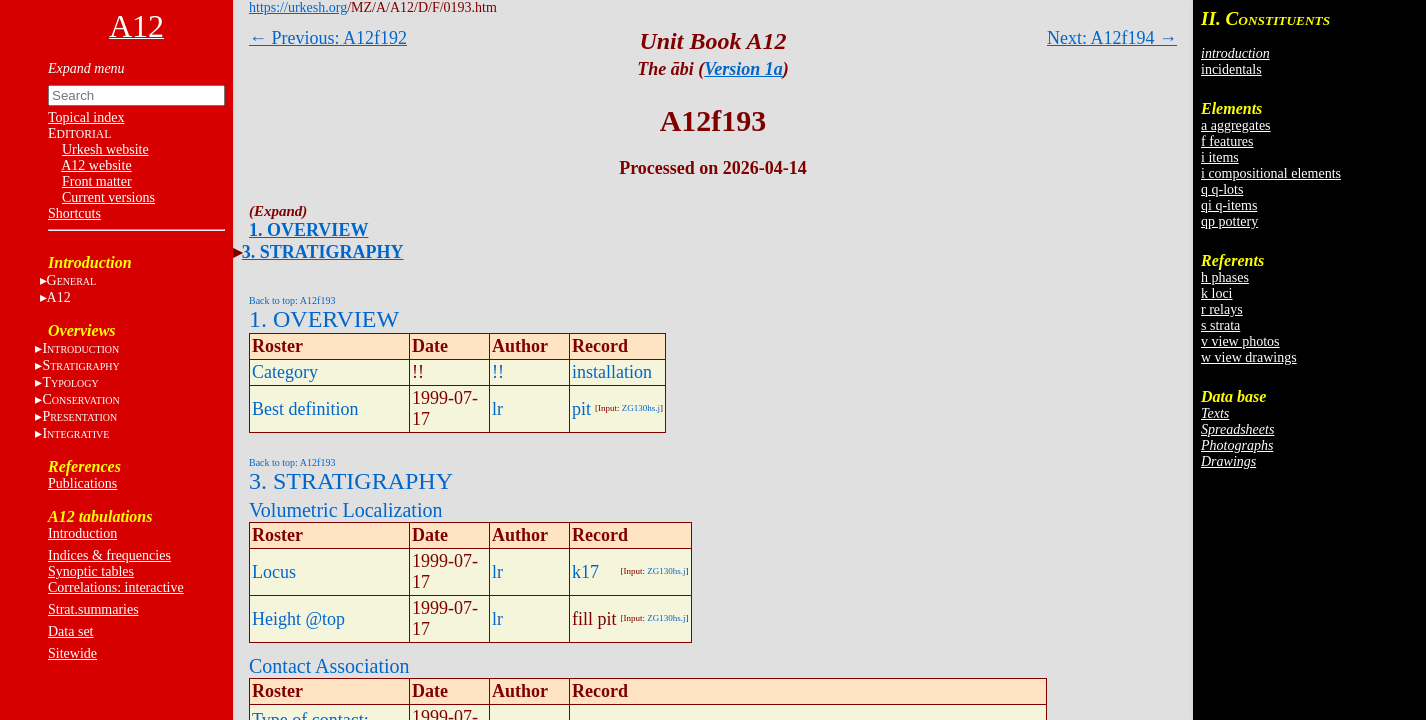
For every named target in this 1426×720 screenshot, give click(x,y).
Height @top (298, 619)
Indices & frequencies (109, 555)
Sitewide (72, 653)
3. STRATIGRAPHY (323, 252)
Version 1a (743, 69)
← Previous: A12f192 (328, 38)
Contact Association (329, 666)
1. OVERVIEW (308, 230)
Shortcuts (74, 213)
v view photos (1240, 341)
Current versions (108, 197)
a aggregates (1236, 125)
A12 (59, 297)
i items (1220, 157)
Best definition (305, 409)
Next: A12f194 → (1112, 38)
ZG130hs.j (641, 408)
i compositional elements (1271, 173)
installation (612, 372)
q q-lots (1222, 189)
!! (498, 372)
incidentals (1231, 69)
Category (285, 372)
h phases (1225, 277)
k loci (1217, 293)
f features (1227, 141)
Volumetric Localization (345, 510)
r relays (1222, 309)
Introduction (82, 533)
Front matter (97, 181)
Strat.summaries (93, 609)
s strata (1220, 325)
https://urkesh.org (298, 7)
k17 (585, 572)
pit (581, 409)
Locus (274, 572)
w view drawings (1249, 357)
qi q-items (1229, 205)
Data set (70, 631)
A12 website (96, 165)
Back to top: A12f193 (292, 300)
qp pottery (1229, 221)
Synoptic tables (91, 571)
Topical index (86, 117)
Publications (82, 483)
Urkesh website (105, 149)
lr (497, 409)
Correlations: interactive (116, 587)
